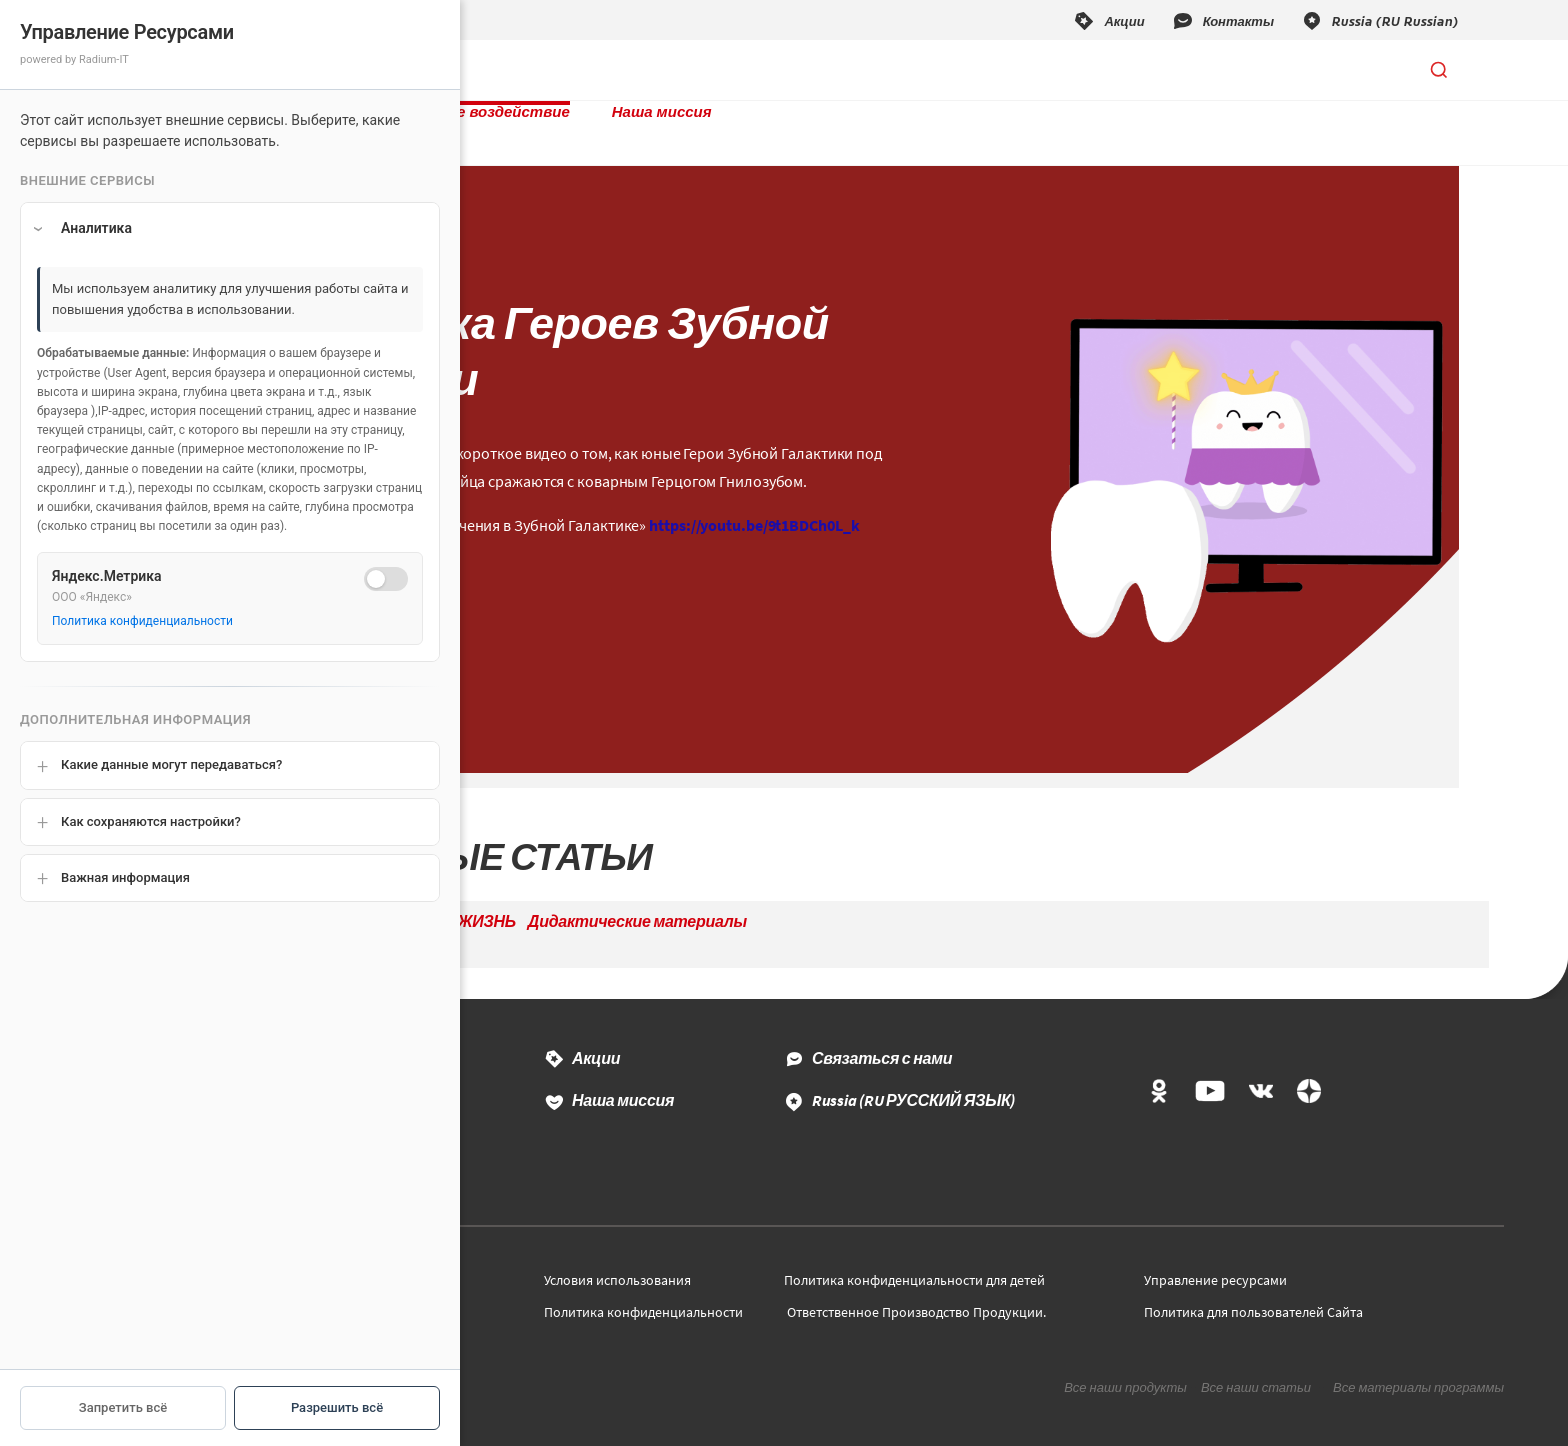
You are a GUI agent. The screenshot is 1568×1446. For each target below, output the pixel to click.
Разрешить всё (337, 1407)
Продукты (486, 70)
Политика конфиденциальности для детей (914, 1260)
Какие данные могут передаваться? (171, 764)
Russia (913, 1080)
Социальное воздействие (666, 70)
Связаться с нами (882, 1038)
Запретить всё (123, 1407)
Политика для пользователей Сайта (1253, 1292)
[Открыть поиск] (1439, 70)
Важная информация (125, 877)
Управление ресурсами (1215, 1260)
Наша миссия (857, 70)
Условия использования (617, 1260)
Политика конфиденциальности (643, 1292)
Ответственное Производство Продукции (915, 1292)
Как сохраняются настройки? (151, 821)
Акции (596, 1038)
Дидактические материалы (637, 901)
